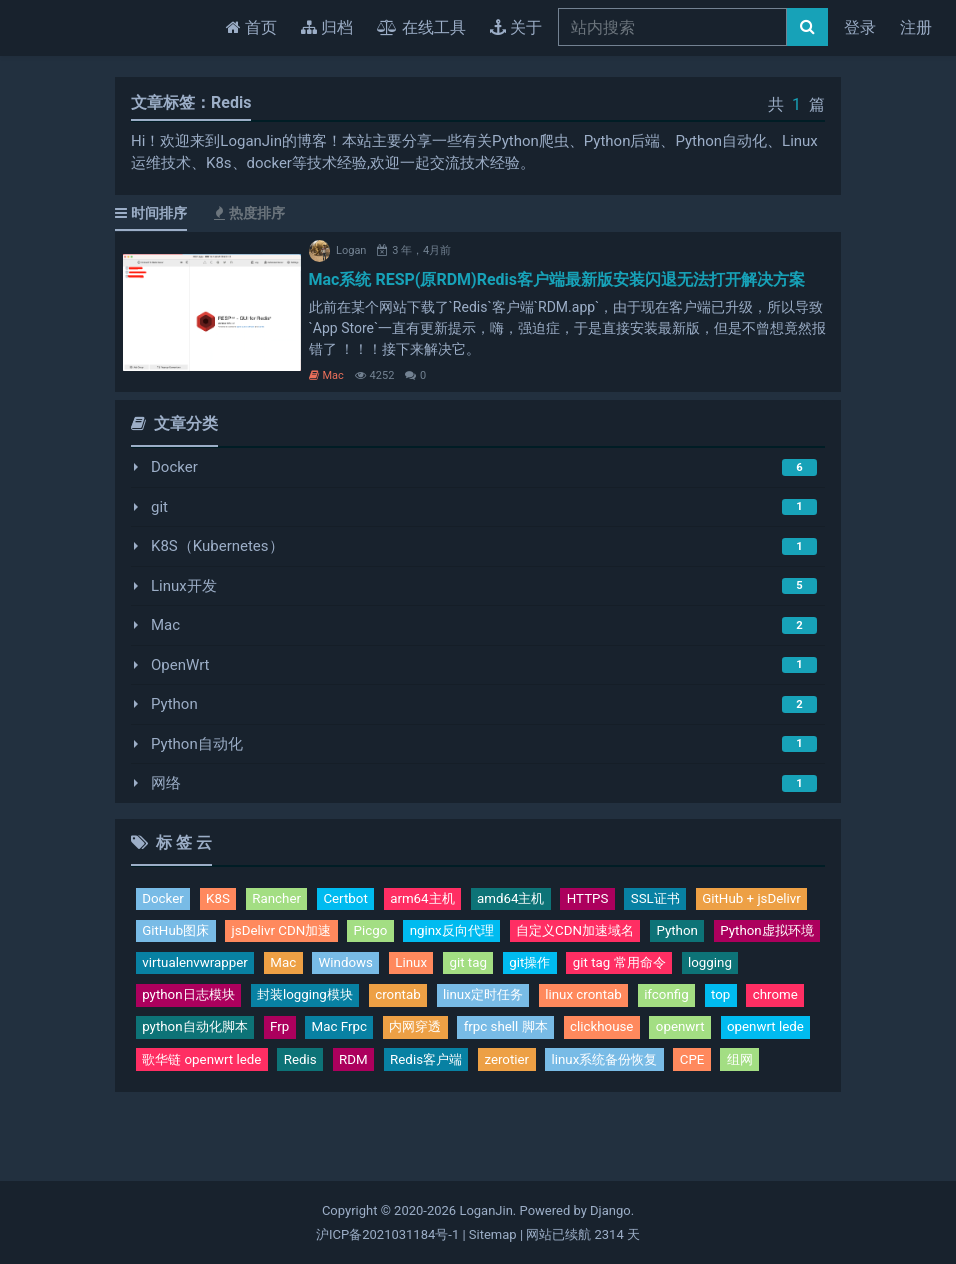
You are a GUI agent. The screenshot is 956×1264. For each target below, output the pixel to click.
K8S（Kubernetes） (217, 546)
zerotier (386, 1108)
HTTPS (628, 900)
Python (174, 704)
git (159, 507)
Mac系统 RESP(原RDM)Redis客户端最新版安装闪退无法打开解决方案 (557, 279)
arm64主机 (446, 900)
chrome (506, 1038)
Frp (708, 1038)
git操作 (230, 1004)
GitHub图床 (313, 934)
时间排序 (151, 213)
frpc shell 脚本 (272, 1073)
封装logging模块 (658, 1004)
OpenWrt (180, 665)
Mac (326, 375)
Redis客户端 (297, 1108)
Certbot (363, 900)
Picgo (528, 934)
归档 (327, 27)
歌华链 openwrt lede (689, 1073)
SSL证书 (702, 900)
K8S (224, 900)
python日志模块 (528, 1004)
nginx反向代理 (618, 934)
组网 (642, 1108)
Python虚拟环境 (422, 969)
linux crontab (299, 1038)
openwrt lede (556, 1073)
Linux (792, 969)
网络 (166, 783)
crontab (761, 1004)
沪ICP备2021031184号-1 (387, 1234)
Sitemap (493, 1234)
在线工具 (421, 27)
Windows (721, 969)
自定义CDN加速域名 (209, 969)
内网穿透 (172, 1073)
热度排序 (249, 213)
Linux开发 (184, 586)
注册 (916, 27)
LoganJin (485, 1210)
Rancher (287, 900)
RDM (218, 1108)
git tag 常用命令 (329, 1004)
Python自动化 (197, 744)
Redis (160, 1108)
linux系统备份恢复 (493, 1108)
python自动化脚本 (614, 1038)
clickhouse (377, 1073)
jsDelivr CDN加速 (430, 934)
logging (428, 1004)
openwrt (463, 1073)
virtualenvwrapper (557, 969)
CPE (591, 1108)
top (448, 1038)
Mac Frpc (772, 1038)
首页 (255, 26)
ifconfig (389, 1038)
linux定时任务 (187, 1038)
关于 (516, 27)
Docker (174, 467)
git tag (163, 1004)
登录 (860, 27)
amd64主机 (544, 900)
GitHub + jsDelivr (197, 934)
